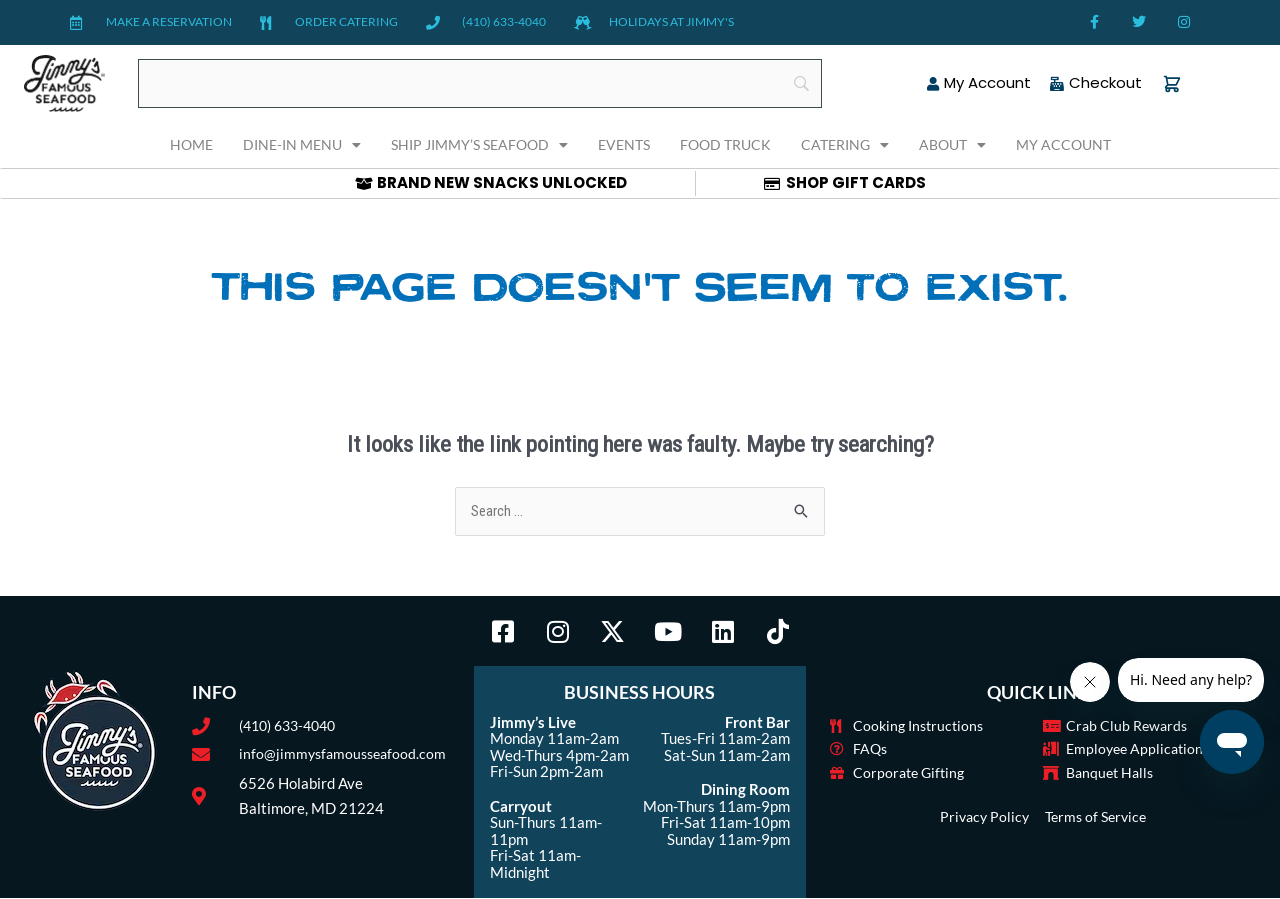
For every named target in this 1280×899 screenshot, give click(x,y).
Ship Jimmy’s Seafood (479, 145)
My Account (1063, 144)
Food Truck (725, 144)
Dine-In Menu (302, 145)
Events (624, 144)
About (952, 145)
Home (191, 144)
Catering (845, 145)
